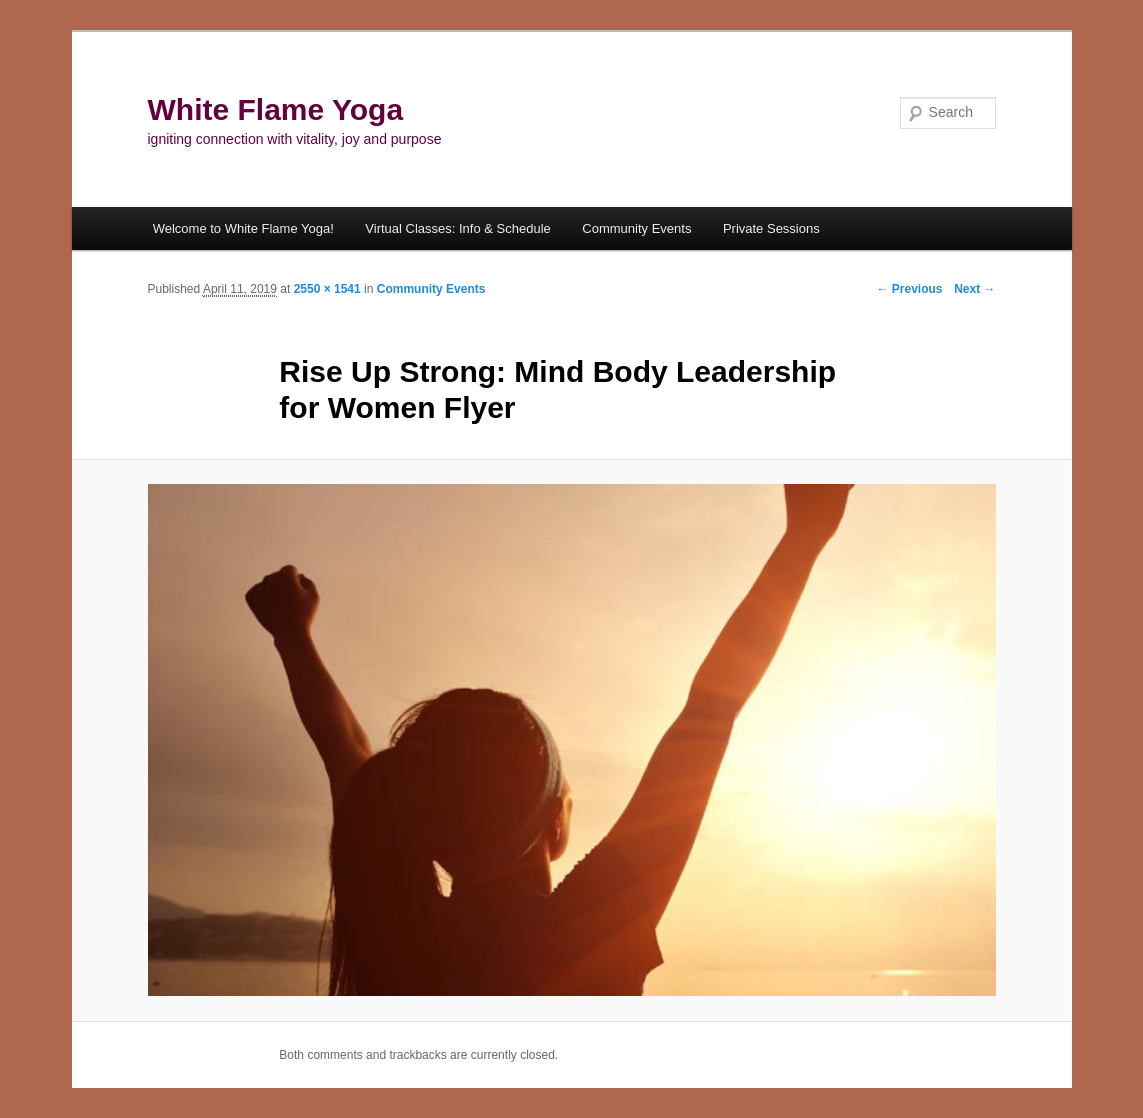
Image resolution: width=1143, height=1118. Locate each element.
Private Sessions (771, 228)
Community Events (636, 228)
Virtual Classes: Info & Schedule (457, 228)
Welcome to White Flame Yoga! (243, 228)
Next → (974, 289)
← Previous (909, 289)
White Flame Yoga (276, 109)
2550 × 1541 (327, 289)
